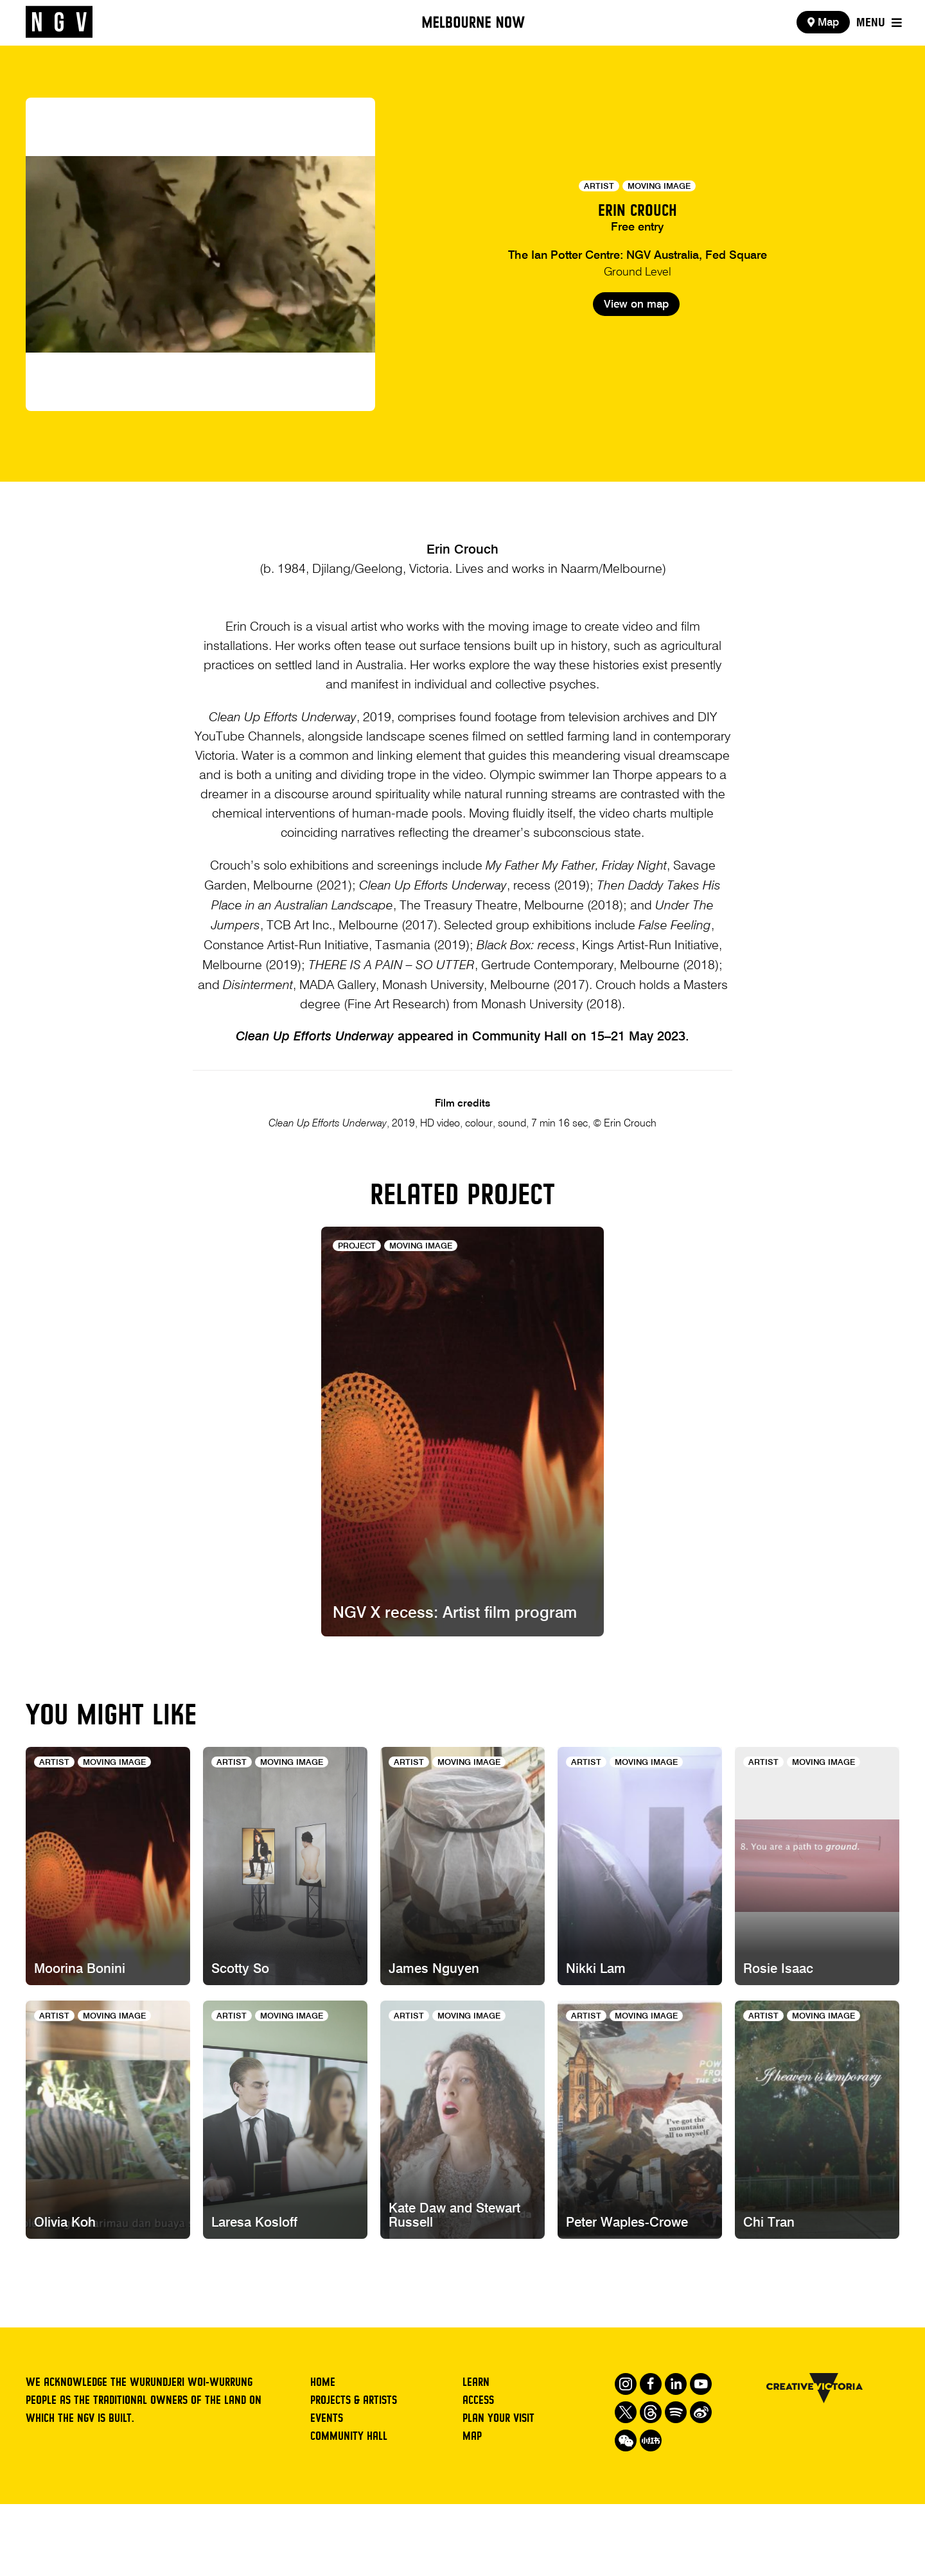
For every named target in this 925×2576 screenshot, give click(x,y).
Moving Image (659, 186)
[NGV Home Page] (59, 22)
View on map (636, 352)
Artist (599, 186)
